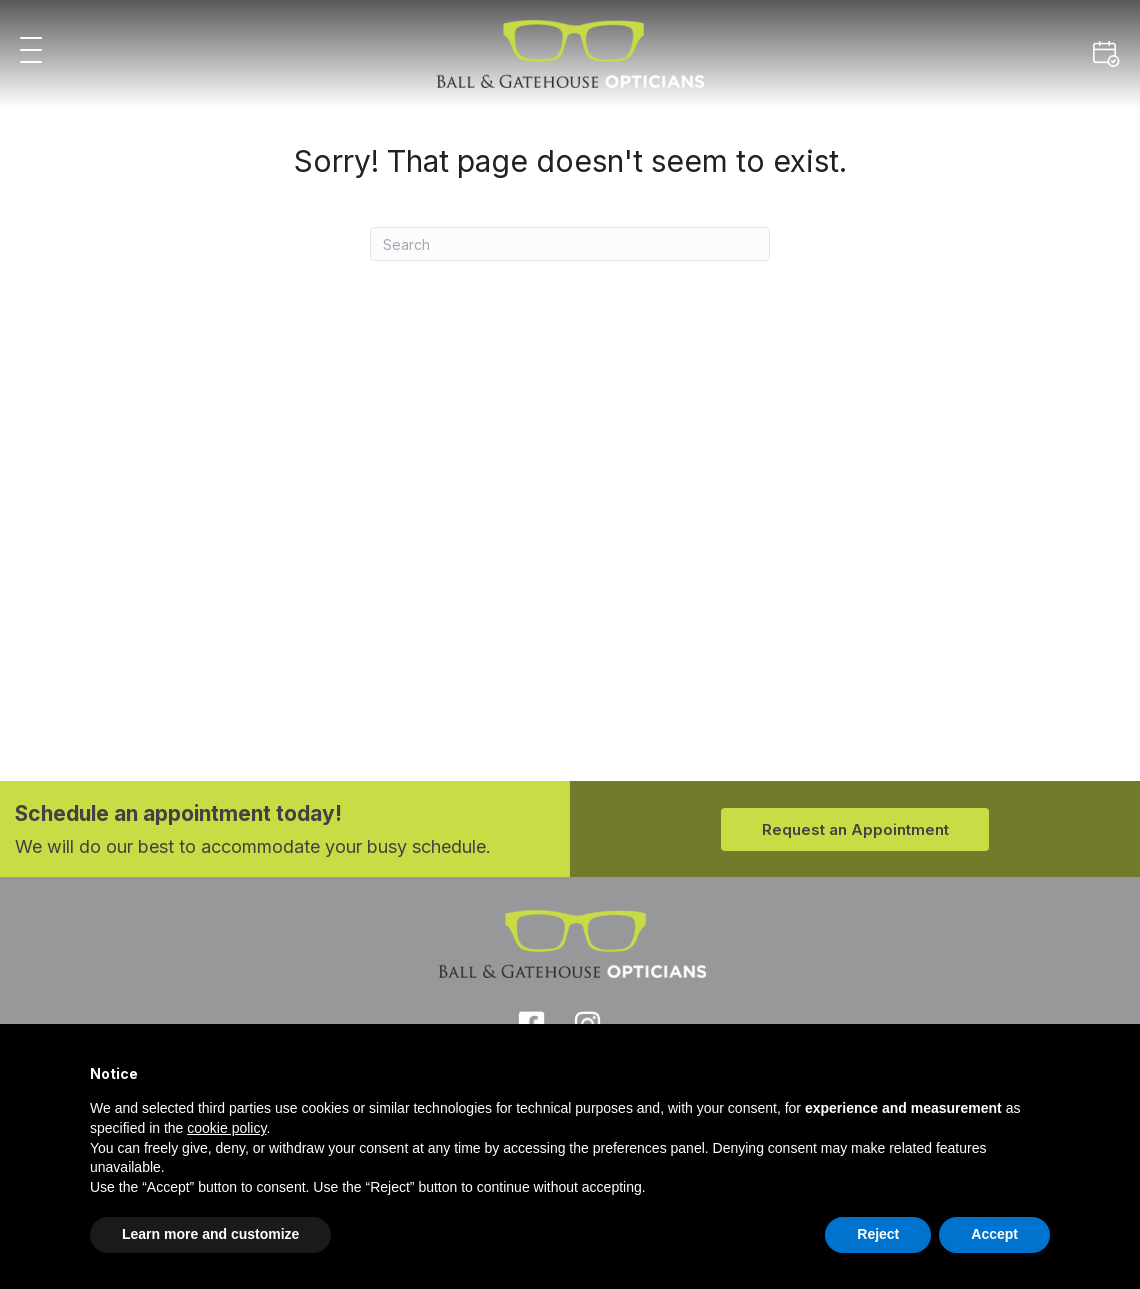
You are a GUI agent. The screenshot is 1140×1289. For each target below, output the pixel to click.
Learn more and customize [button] (210, 1234)
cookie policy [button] (226, 1128)
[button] (31, 51)
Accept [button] (994, 1234)
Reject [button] (878, 1234)
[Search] (570, 244)
